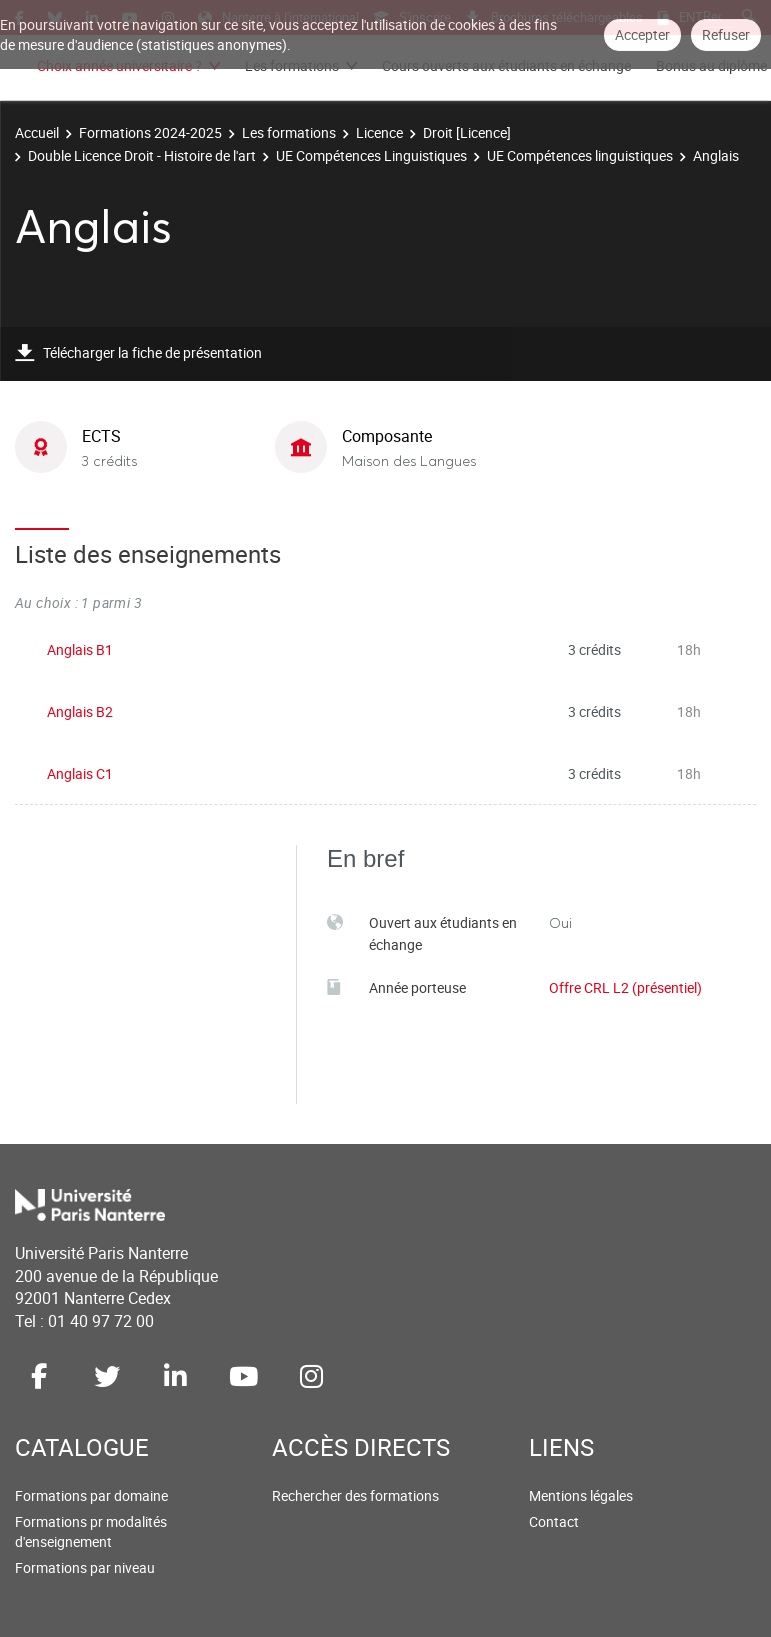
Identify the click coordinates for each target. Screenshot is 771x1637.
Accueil (37, 132)
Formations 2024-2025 (150, 132)
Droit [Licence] (467, 132)
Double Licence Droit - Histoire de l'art (142, 155)
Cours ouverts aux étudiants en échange (506, 65)
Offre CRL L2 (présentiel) (625, 987)
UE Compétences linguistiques (580, 155)
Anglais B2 (80, 711)
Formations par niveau (85, 1567)
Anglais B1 (80, 649)
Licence (379, 132)
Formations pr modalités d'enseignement (91, 1531)
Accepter (642, 34)
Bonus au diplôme (711, 65)
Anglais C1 (80, 773)
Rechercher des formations (355, 1495)
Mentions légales (581, 1495)
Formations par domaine (91, 1495)
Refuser (726, 34)
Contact (554, 1521)
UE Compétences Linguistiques (371, 155)
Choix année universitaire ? (119, 65)
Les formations (292, 65)
